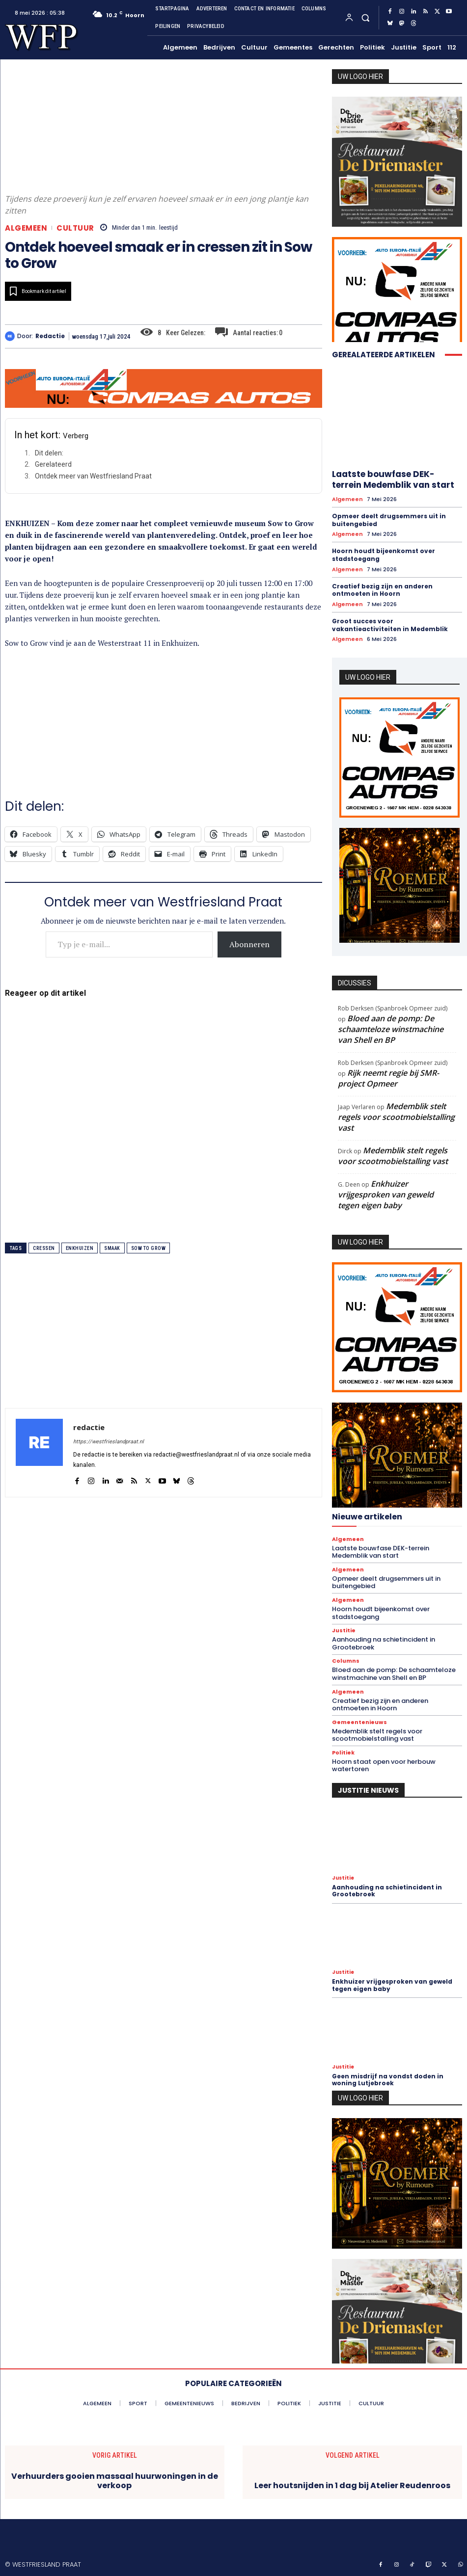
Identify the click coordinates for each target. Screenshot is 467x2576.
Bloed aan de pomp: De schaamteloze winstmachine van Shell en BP (390, 1029)
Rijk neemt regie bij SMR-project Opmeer (388, 1078)
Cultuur (75, 228)
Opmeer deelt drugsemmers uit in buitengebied (389, 520)
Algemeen (26, 228)
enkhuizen (80, 1248)
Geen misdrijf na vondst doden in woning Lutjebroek (387, 2079)
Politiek (343, 1752)
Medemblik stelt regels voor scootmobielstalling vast (396, 1117)
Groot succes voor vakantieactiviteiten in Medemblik (390, 625)
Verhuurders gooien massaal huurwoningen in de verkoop (114, 2480)
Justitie (344, 1630)
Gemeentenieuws (359, 1722)
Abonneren (249, 944)
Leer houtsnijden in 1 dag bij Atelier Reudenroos (352, 2485)
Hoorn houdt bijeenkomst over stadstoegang (383, 555)
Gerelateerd (53, 464)
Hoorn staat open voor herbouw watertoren (384, 1765)
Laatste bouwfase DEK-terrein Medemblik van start (393, 479)
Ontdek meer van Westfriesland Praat (93, 476)
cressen (44, 1248)
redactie (50, 336)
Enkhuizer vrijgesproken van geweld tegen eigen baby (386, 1194)
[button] (365, 17)
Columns (345, 1661)
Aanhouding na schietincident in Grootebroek (383, 1643)
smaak (112, 1248)
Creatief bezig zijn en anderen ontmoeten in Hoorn (382, 590)
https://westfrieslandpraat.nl (108, 1441)
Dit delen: (49, 453)
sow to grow (148, 1248)
